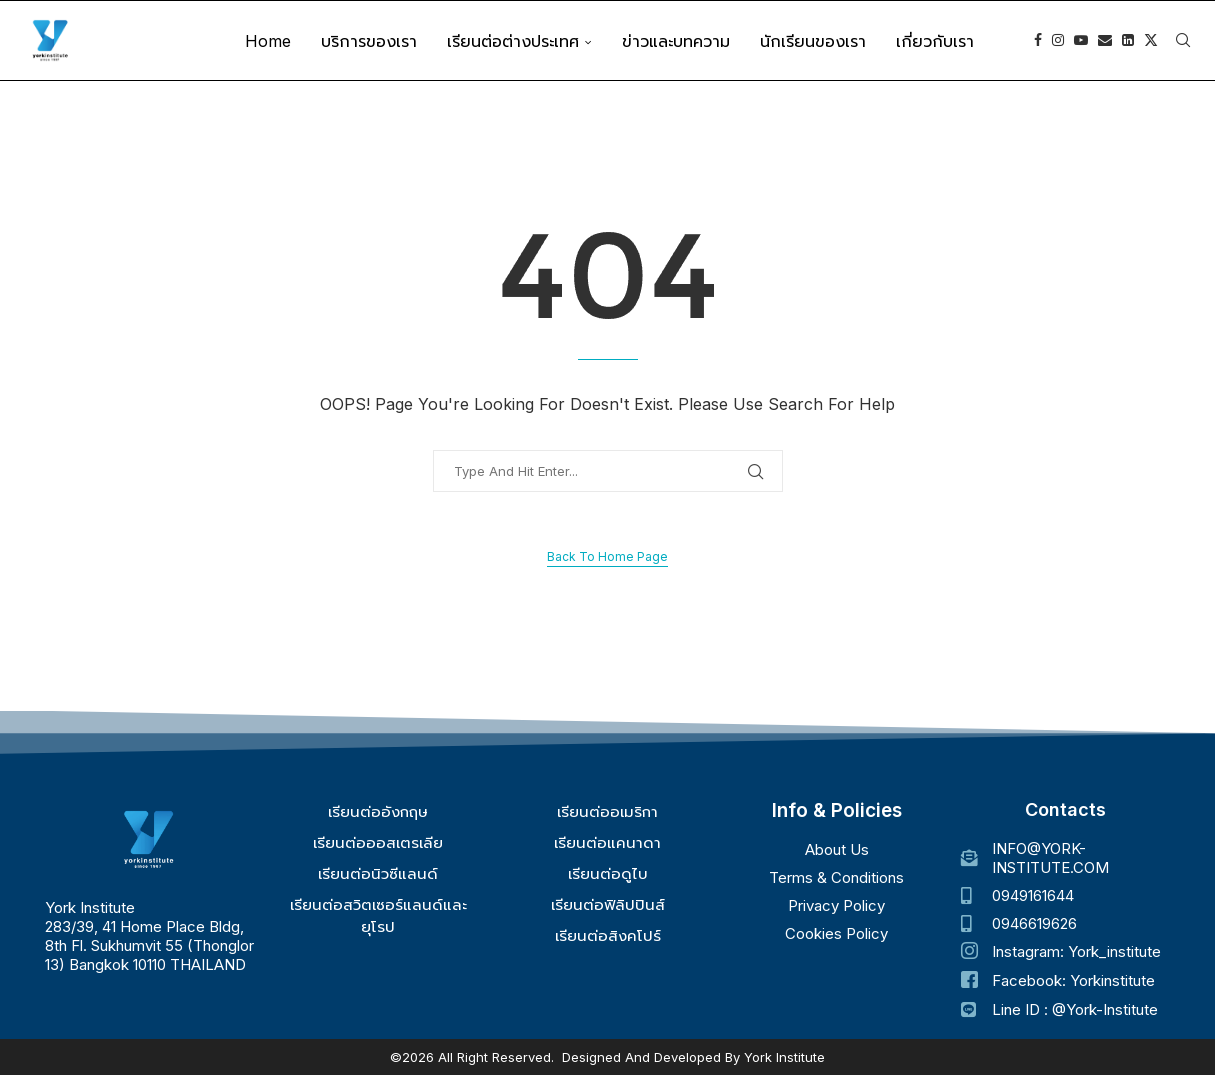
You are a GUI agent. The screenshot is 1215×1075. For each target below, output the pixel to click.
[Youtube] (1081, 41)
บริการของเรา (369, 41)
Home (268, 41)
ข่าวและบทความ (676, 41)
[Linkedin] (1128, 41)
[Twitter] (1151, 41)
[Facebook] (1038, 41)
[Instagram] (1058, 41)
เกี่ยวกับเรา (935, 41)
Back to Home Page (607, 556)
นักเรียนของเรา (813, 41)
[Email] (1105, 41)
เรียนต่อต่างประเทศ (513, 41)
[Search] (1183, 41)
